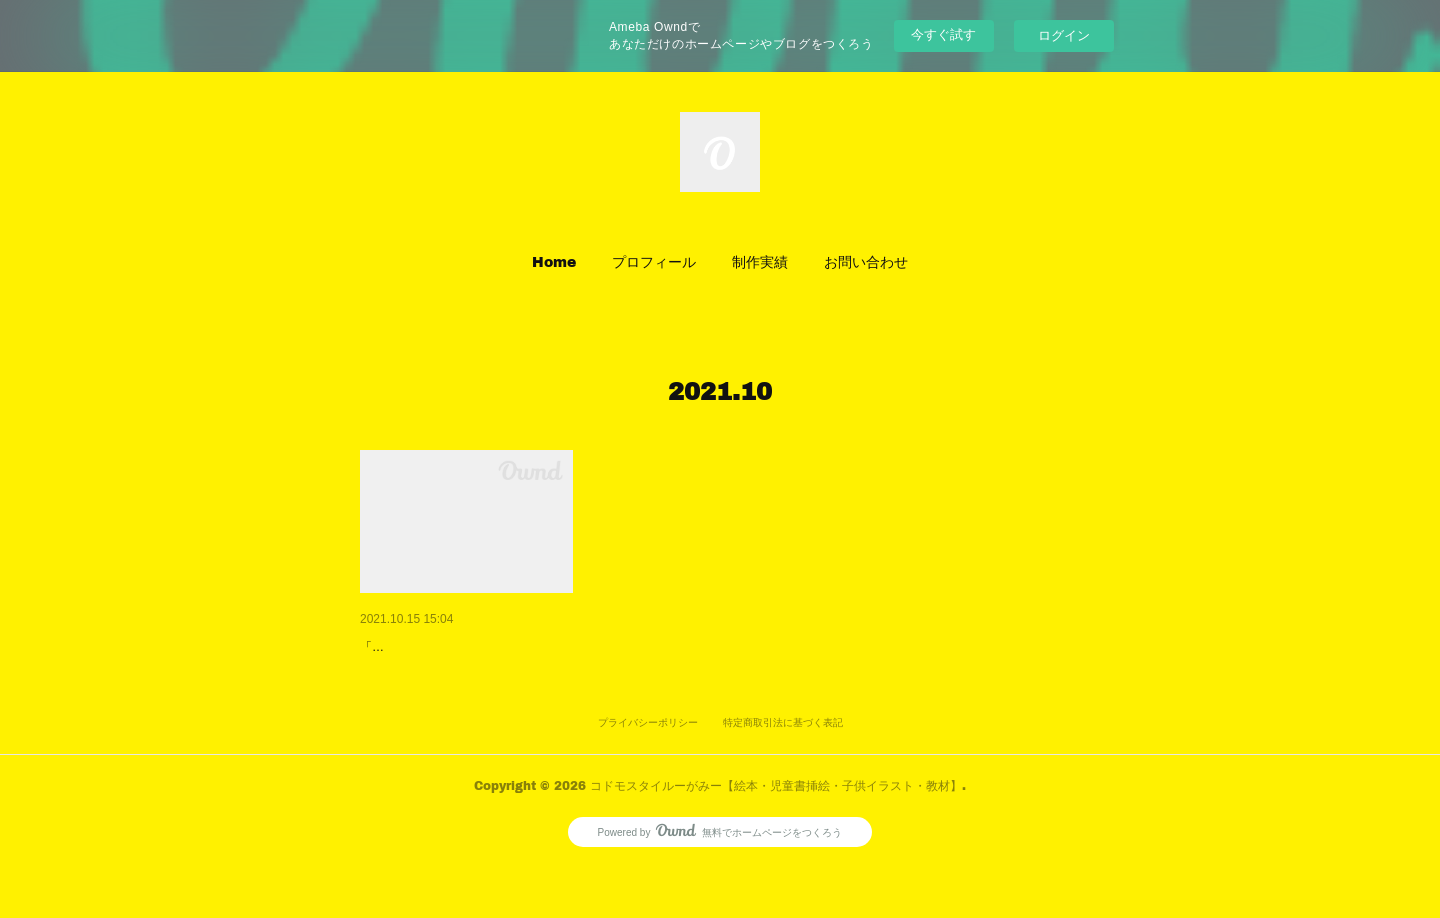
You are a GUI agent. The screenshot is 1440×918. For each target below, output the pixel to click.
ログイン (1064, 35)
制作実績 (760, 261)
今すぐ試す (943, 34)
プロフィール (654, 261)
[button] (554, 262)
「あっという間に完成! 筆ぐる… (462, 647)
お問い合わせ (866, 261)
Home (554, 261)
